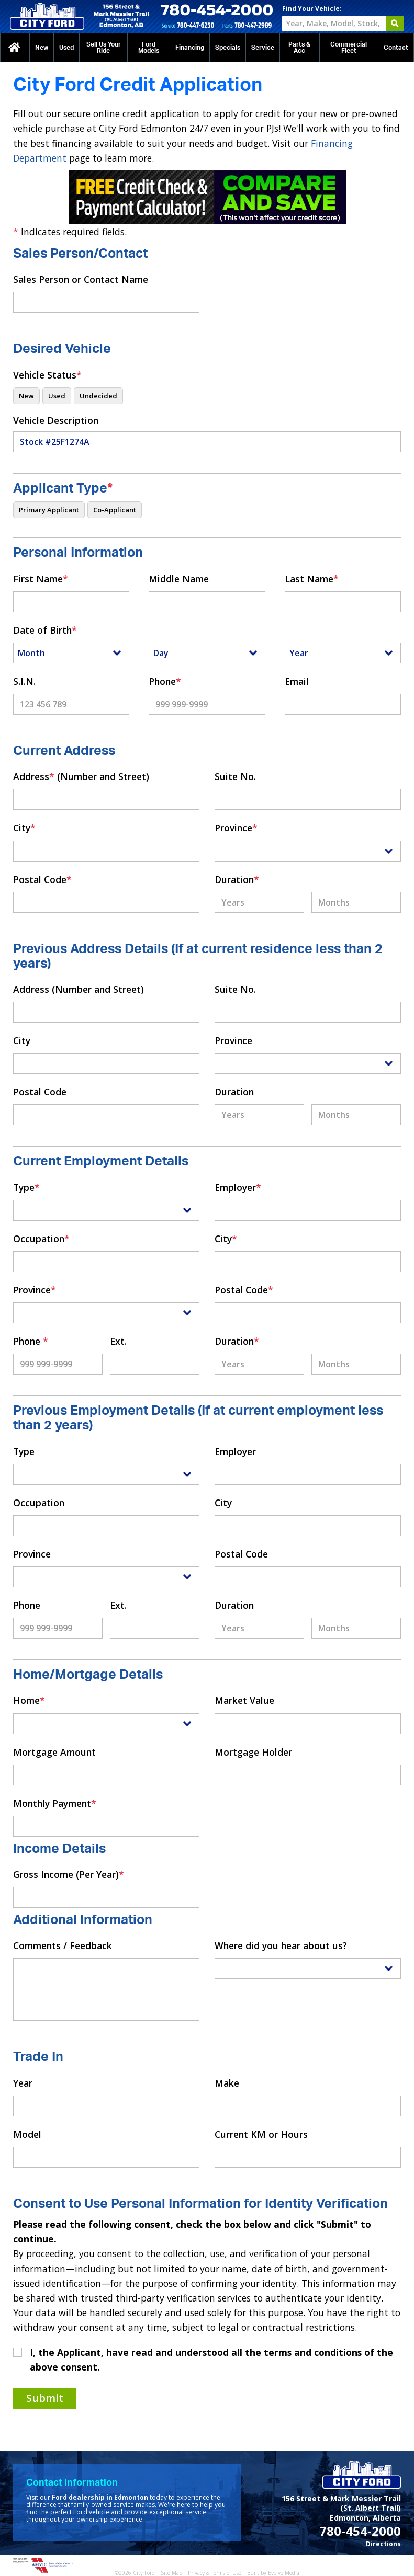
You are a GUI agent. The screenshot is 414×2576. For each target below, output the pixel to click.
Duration (237, 879)
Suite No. (235, 776)
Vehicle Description (55, 420)
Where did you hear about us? (281, 1945)
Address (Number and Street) (81, 776)
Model (27, 2134)
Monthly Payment (54, 1803)
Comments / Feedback (62, 1945)
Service (262, 47)
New (41, 47)
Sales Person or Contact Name (80, 279)
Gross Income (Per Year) (68, 1874)
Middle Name (179, 579)
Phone (165, 681)
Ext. (118, 1341)
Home (29, 1700)
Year (22, 2083)
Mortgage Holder (253, 1752)
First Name (40, 579)
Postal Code (42, 879)
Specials (227, 47)
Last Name (312, 579)
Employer (238, 1187)
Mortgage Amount (54, 1752)
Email (297, 681)
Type (26, 1187)
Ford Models (148, 47)
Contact (396, 47)
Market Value (244, 1700)
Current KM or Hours (261, 2134)
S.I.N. (24, 681)
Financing (189, 47)
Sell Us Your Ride (103, 47)
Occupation (41, 1238)
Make (227, 2083)
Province (236, 827)
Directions (383, 2543)
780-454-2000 (360, 2530)
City (24, 827)
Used (66, 47)
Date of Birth (45, 630)
